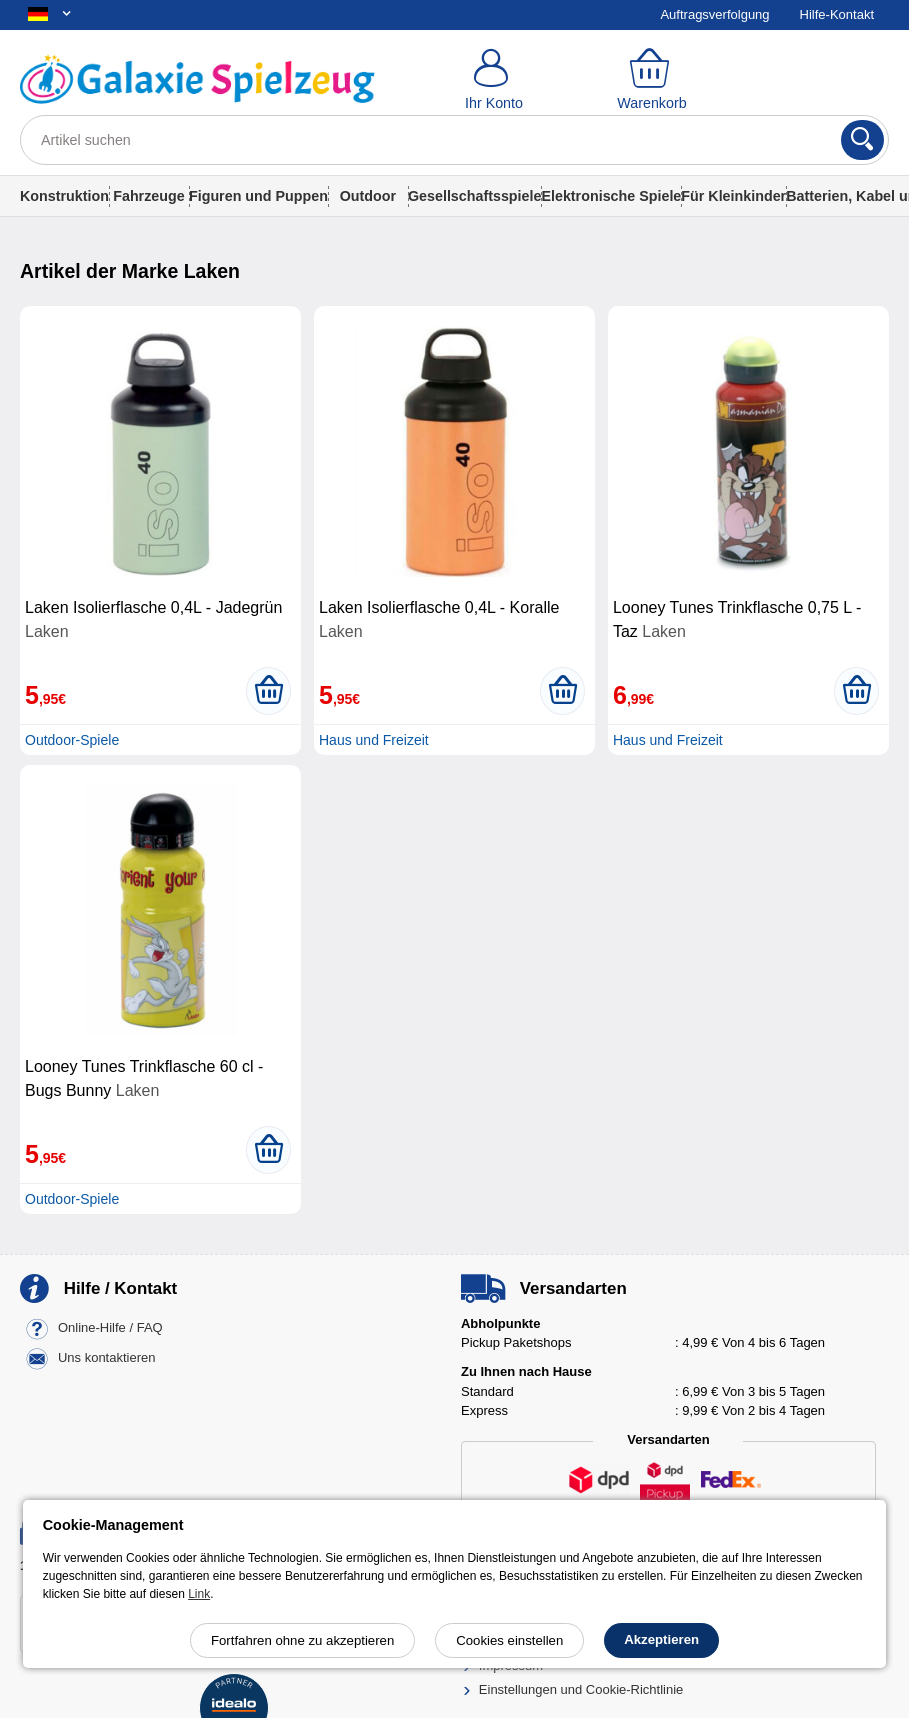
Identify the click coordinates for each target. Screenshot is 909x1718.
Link (199, 1594)
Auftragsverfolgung (714, 14)
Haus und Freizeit (374, 740)
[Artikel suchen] (454, 140)
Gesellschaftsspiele (475, 196)
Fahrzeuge (149, 196)
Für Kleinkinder (733, 196)
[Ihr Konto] (494, 80)
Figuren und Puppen (258, 196)
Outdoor (368, 196)
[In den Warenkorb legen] (268, 691)
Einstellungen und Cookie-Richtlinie (581, 1689)
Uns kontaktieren (107, 1357)
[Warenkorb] (652, 80)
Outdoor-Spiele (72, 740)
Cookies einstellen (509, 1640)
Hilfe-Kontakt (837, 14)
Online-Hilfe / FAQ (110, 1327)
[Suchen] (862, 140)
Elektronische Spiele (611, 196)
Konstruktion (64, 196)
